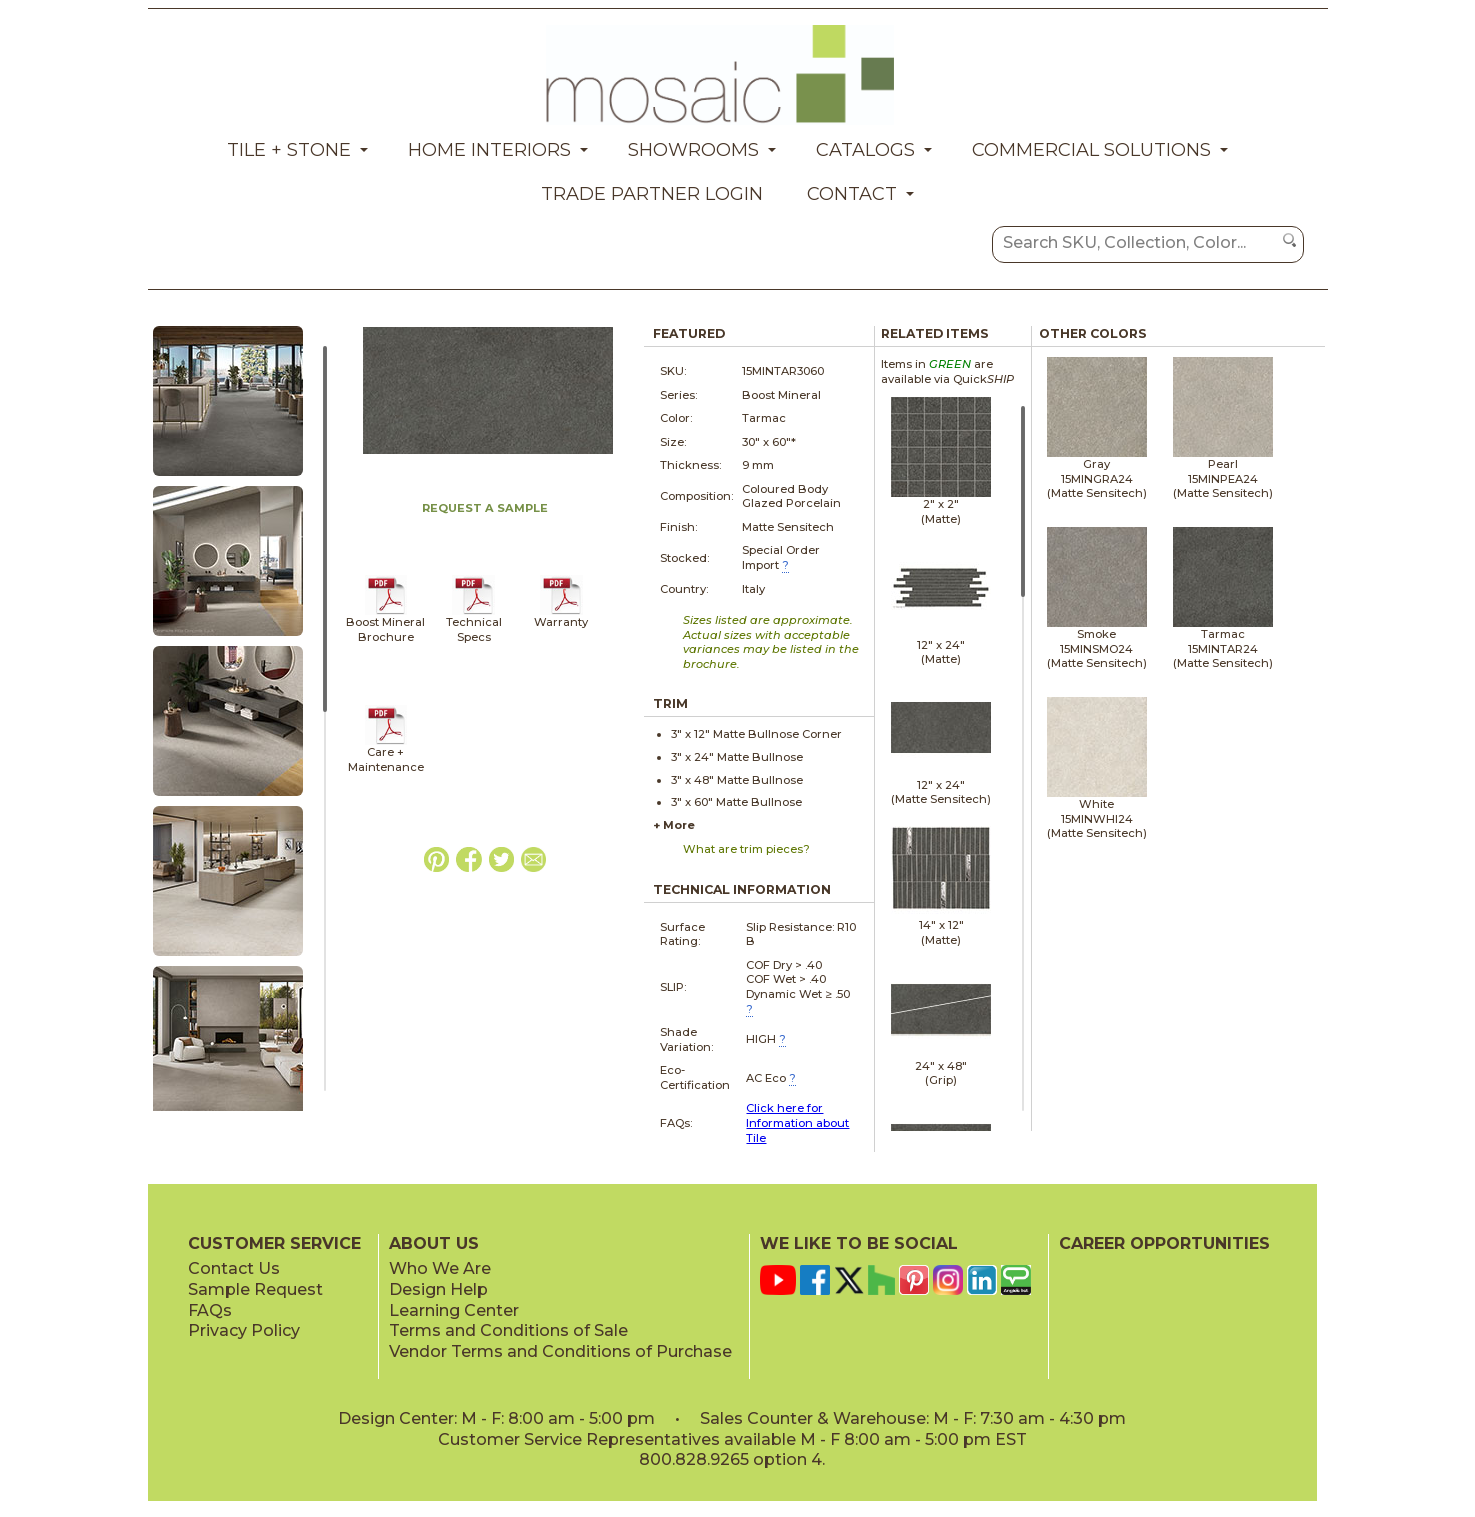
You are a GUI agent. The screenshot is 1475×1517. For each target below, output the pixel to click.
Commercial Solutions (1091, 150)
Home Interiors (489, 150)
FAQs (210, 1310)
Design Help (438, 1289)
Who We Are (440, 1268)
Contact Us (234, 1268)
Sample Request (255, 1289)
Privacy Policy (244, 1330)
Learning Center (454, 1310)
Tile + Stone (289, 150)
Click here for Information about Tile (797, 1122)
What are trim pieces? (746, 849)
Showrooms (693, 150)
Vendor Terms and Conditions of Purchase (560, 1351)
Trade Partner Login (652, 194)
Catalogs (865, 150)
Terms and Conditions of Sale (508, 1330)
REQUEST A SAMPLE (485, 508)
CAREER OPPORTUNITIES (1164, 1243)
